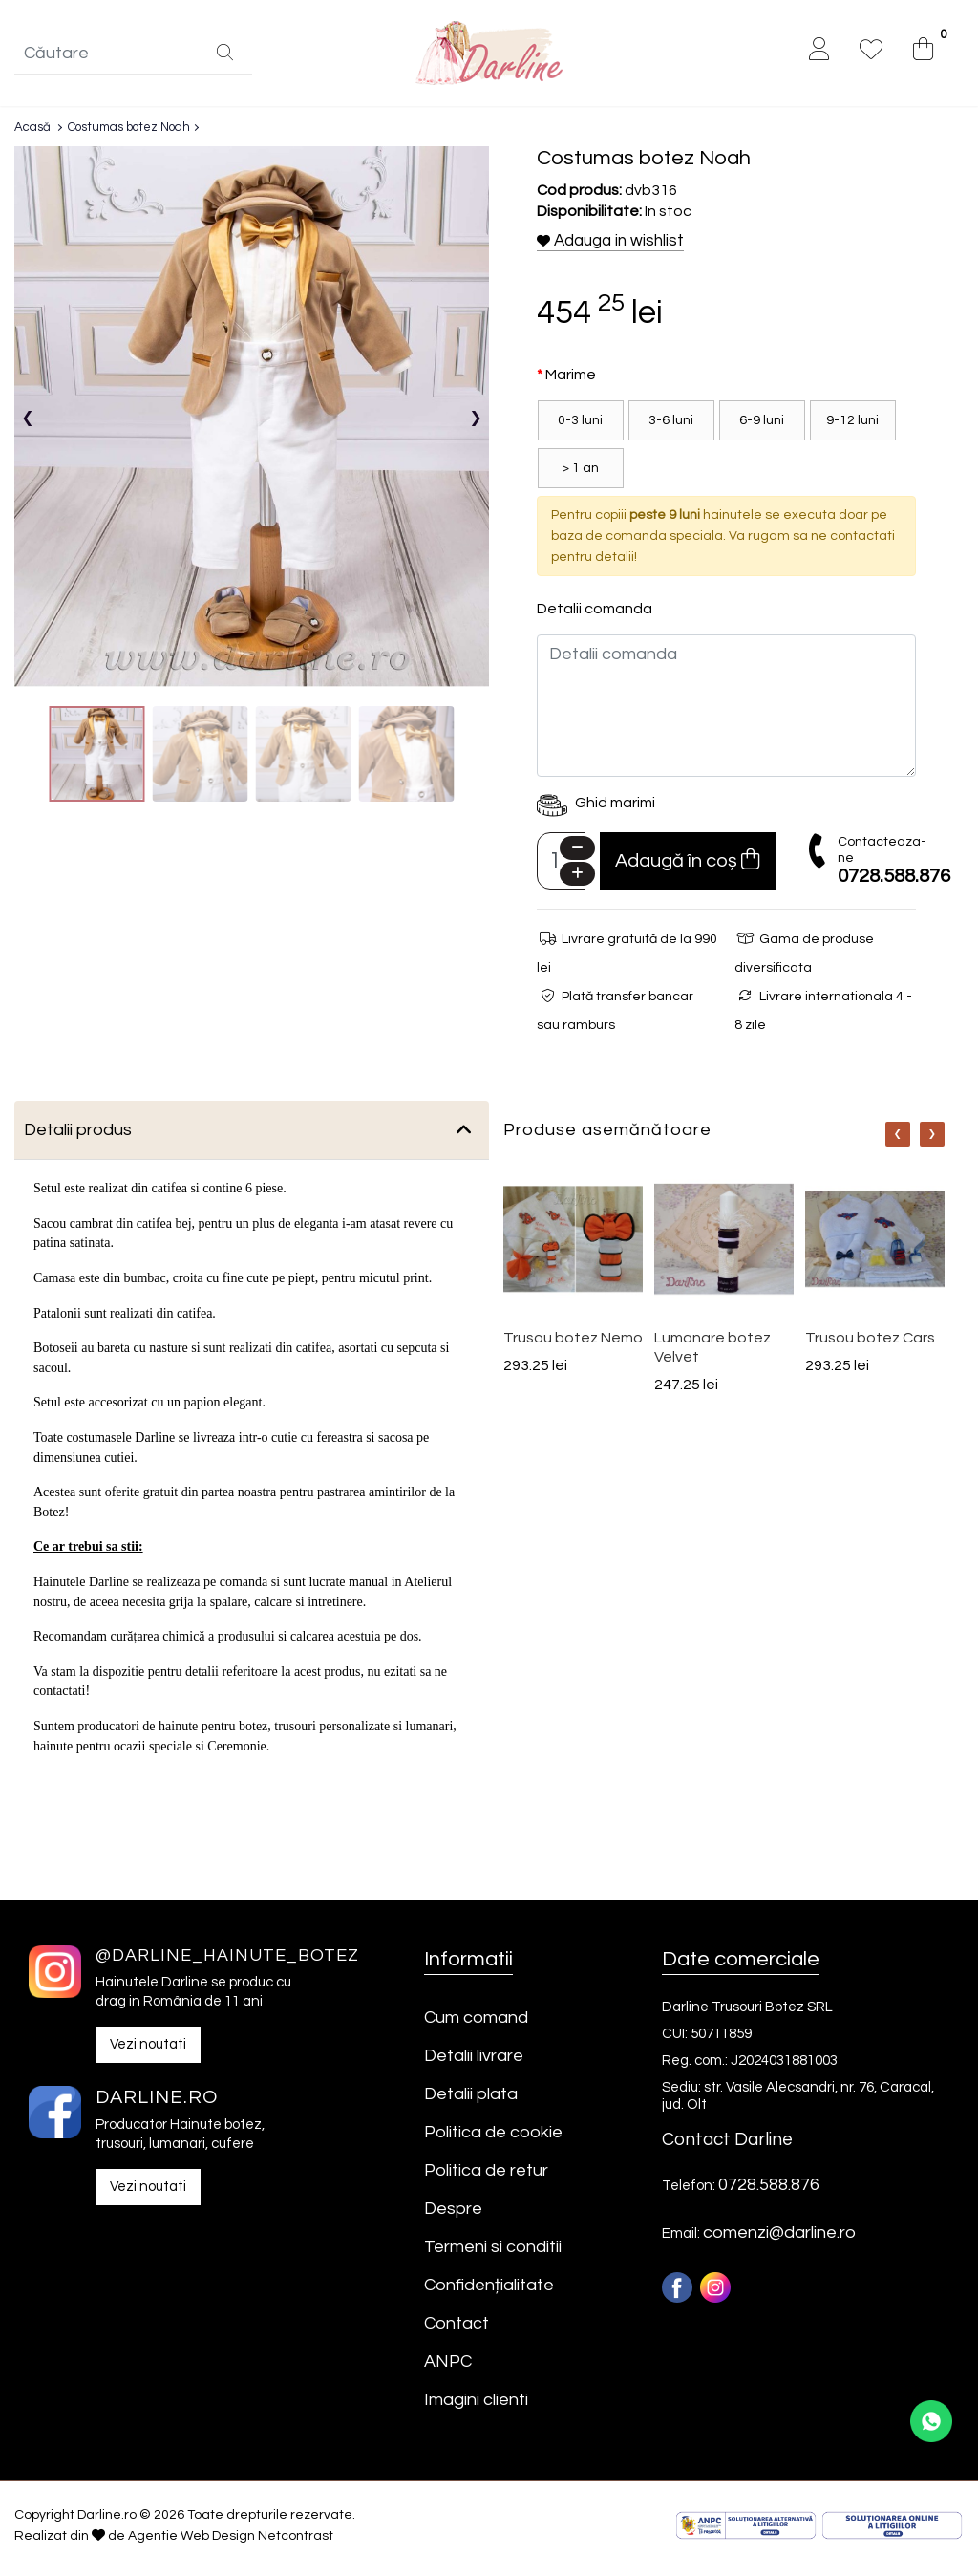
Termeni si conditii (493, 2253)
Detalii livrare (473, 2062)
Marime (570, 381)
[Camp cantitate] (561, 867)
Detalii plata (471, 2101)
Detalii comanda (594, 615)
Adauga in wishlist (610, 246)
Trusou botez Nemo (573, 1344)
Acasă (32, 133)
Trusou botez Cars (870, 1344)
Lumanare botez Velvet (712, 1354)
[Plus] (577, 880)
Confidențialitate (489, 2292)
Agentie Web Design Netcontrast (230, 2542)
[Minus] (577, 855)
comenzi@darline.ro (779, 2239)
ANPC (448, 2368)
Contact (456, 2330)
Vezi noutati (148, 2050)
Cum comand (476, 2024)
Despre (453, 2215)
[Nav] (897, 1140)
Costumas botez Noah (129, 133)
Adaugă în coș (687, 866)
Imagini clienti (476, 2406)
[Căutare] (225, 57)
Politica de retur (486, 2177)
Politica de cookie (493, 2139)
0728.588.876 (894, 882)
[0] (923, 54)
